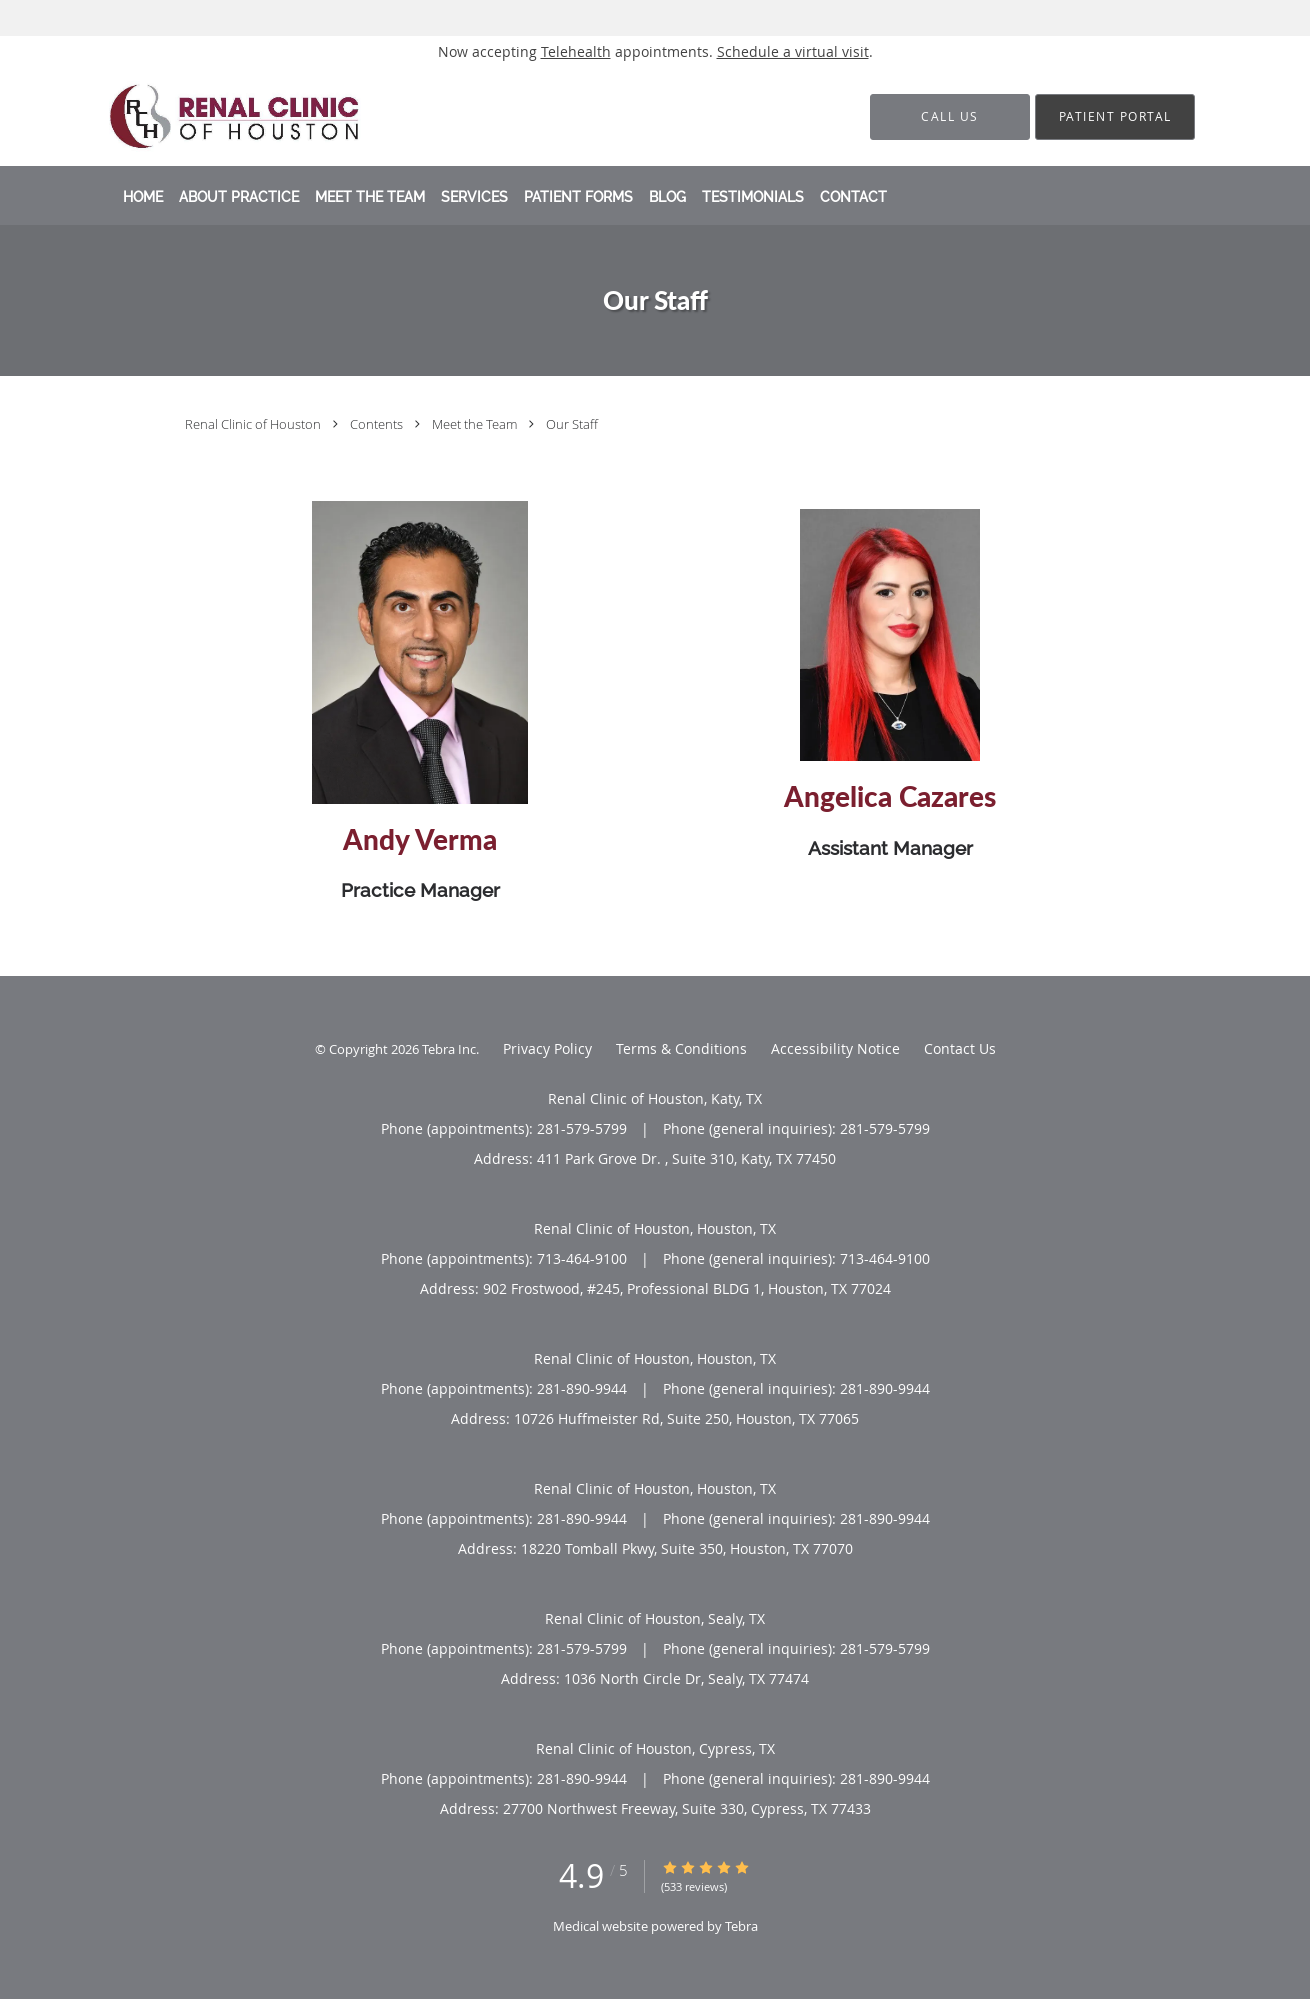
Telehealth (576, 51)
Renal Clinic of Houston (254, 424)
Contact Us (960, 1048)
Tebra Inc (449, 1049)
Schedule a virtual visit (793, 51)
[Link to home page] (234, 116)
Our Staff (572, 424)
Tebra (741, 1926)
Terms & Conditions (681, 1048)
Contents (378, 424)
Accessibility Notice (835, 1048)
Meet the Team (476, 424)
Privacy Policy (547, 1048)
